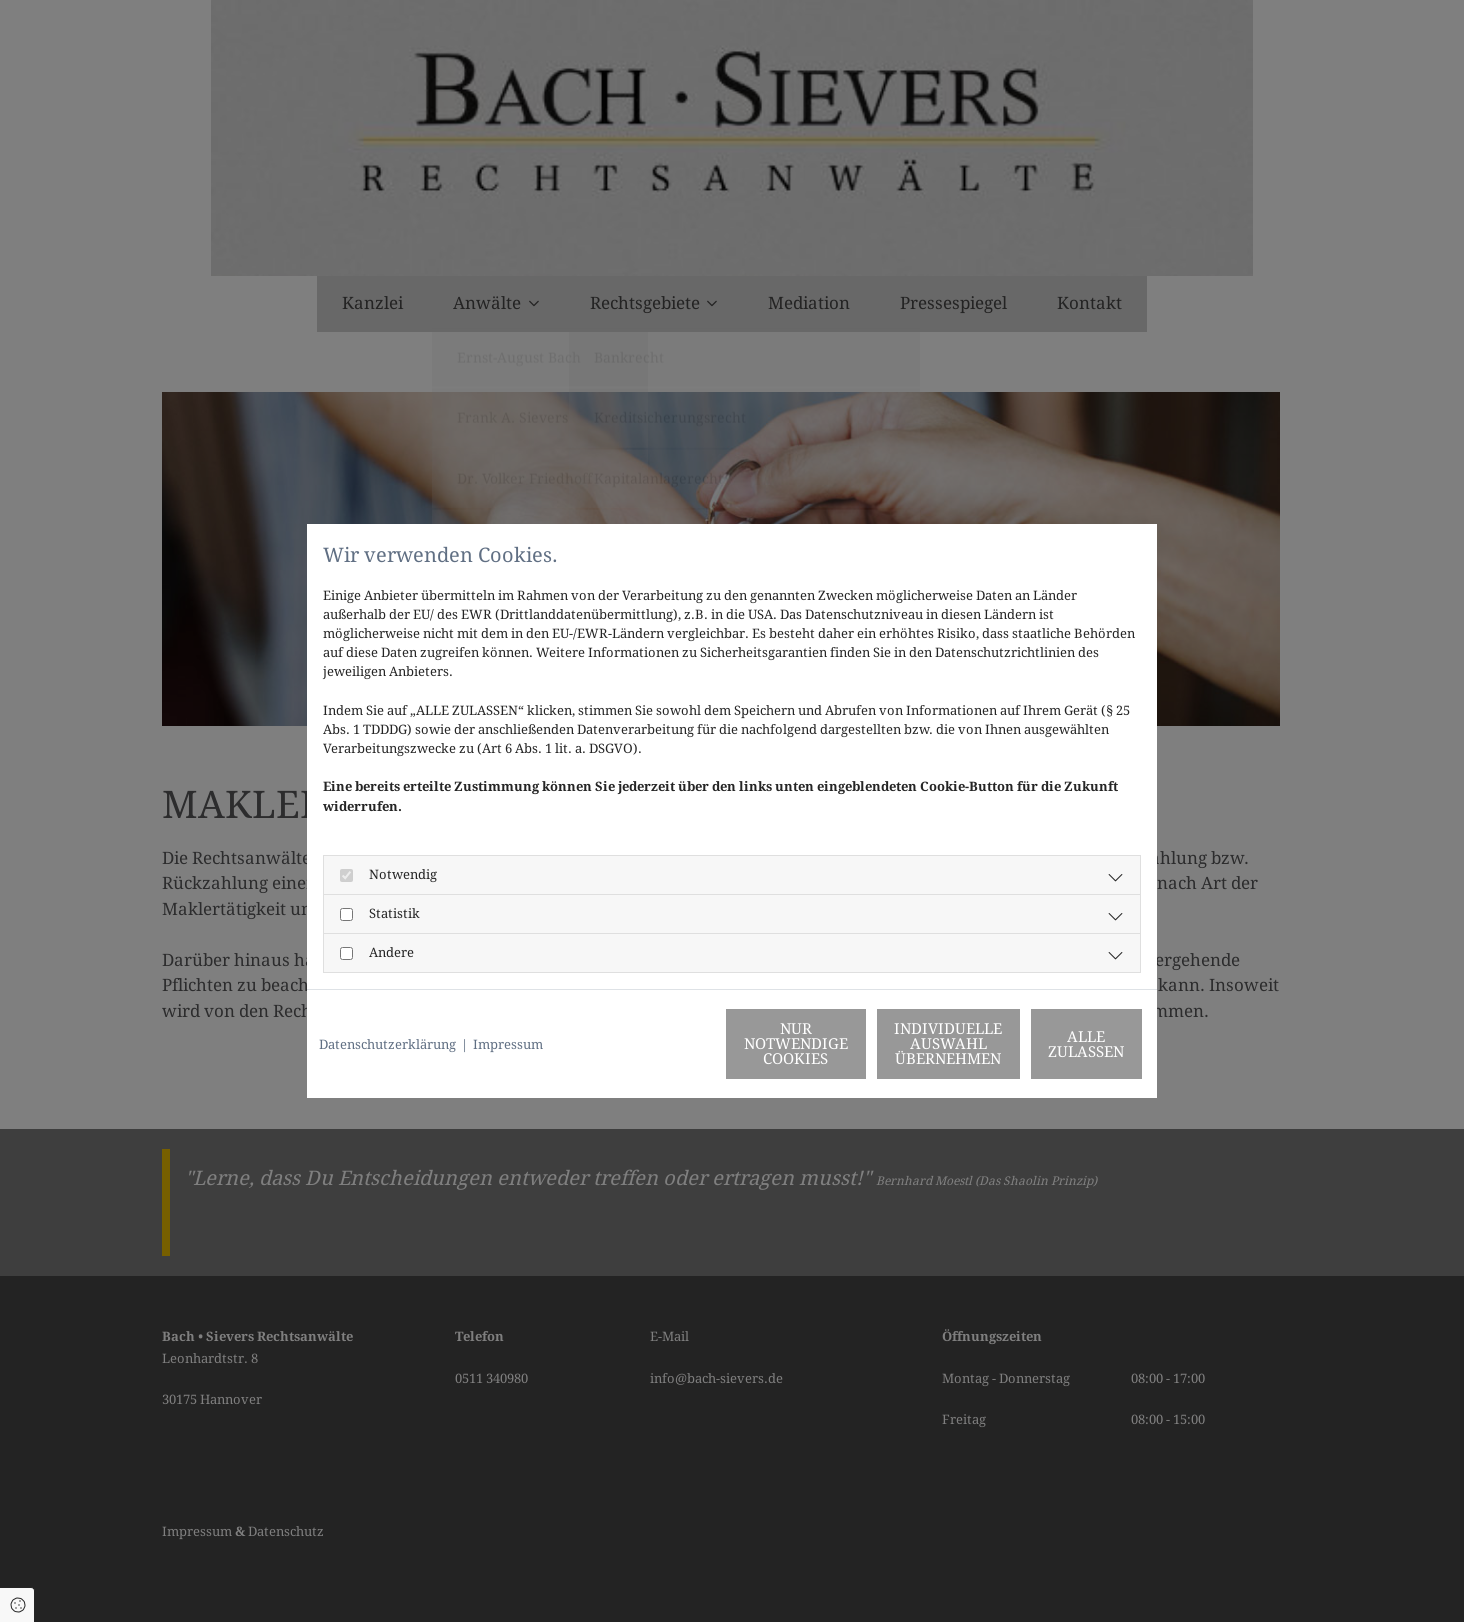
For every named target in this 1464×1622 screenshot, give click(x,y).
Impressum (508, 1044)
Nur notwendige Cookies (673, 1044)
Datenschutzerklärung (387, 1044)
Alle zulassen (1053, 1044)
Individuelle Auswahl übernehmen (863, 1044)
